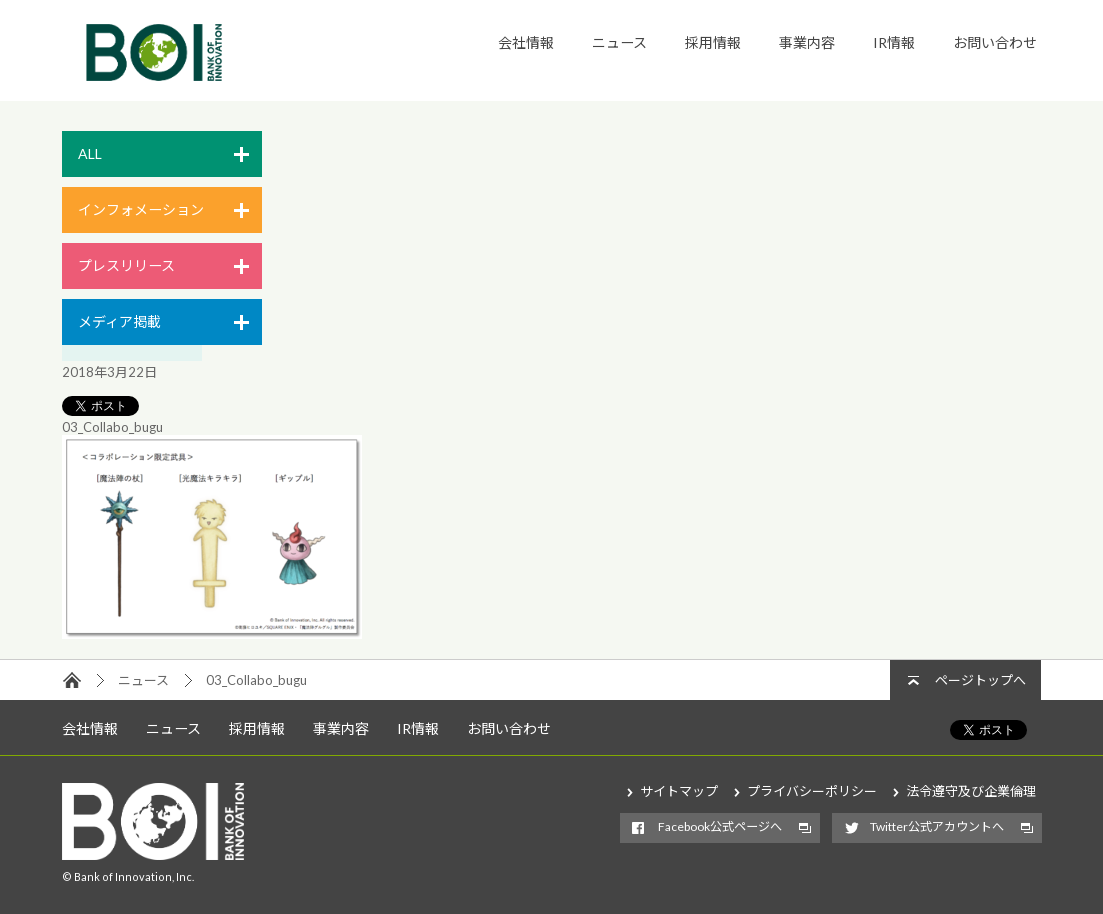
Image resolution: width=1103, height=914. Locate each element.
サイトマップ (679, 791)
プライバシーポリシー (812, 791)
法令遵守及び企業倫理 (971, 791)
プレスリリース (126, 265)
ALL (90, 153)
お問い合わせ (995, 42)
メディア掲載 (119, 321)
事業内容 (807, 42)
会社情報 (526, 42)
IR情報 (894, 42)
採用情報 (713, 42)
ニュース (619, 42)
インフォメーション (141, 209)
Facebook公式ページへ (720, 826)
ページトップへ (980, 680)
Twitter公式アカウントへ (937, 826)
